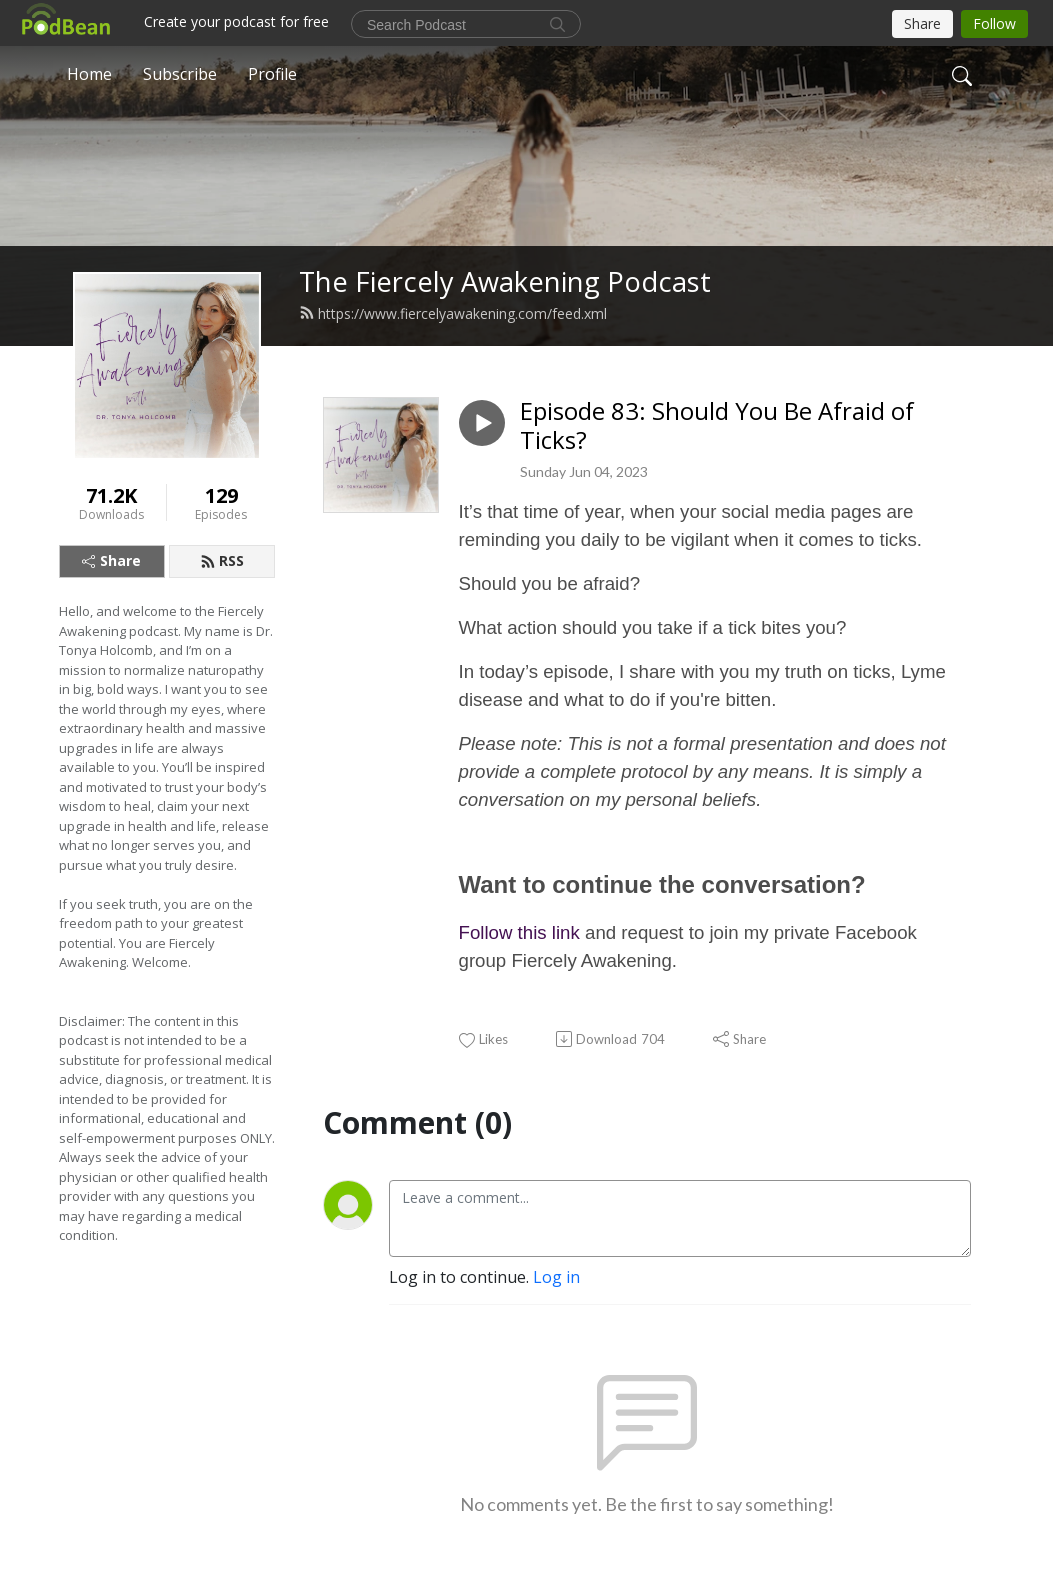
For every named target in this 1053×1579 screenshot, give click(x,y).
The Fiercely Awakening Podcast (505, 281)
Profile (272, 74)
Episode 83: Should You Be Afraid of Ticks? (717, 426)
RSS (222, 560)
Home (89, 74)
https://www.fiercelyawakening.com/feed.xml (453, 313)
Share (111, 560)
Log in (556, 1277)
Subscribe (180, 74)
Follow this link (519, 932)
